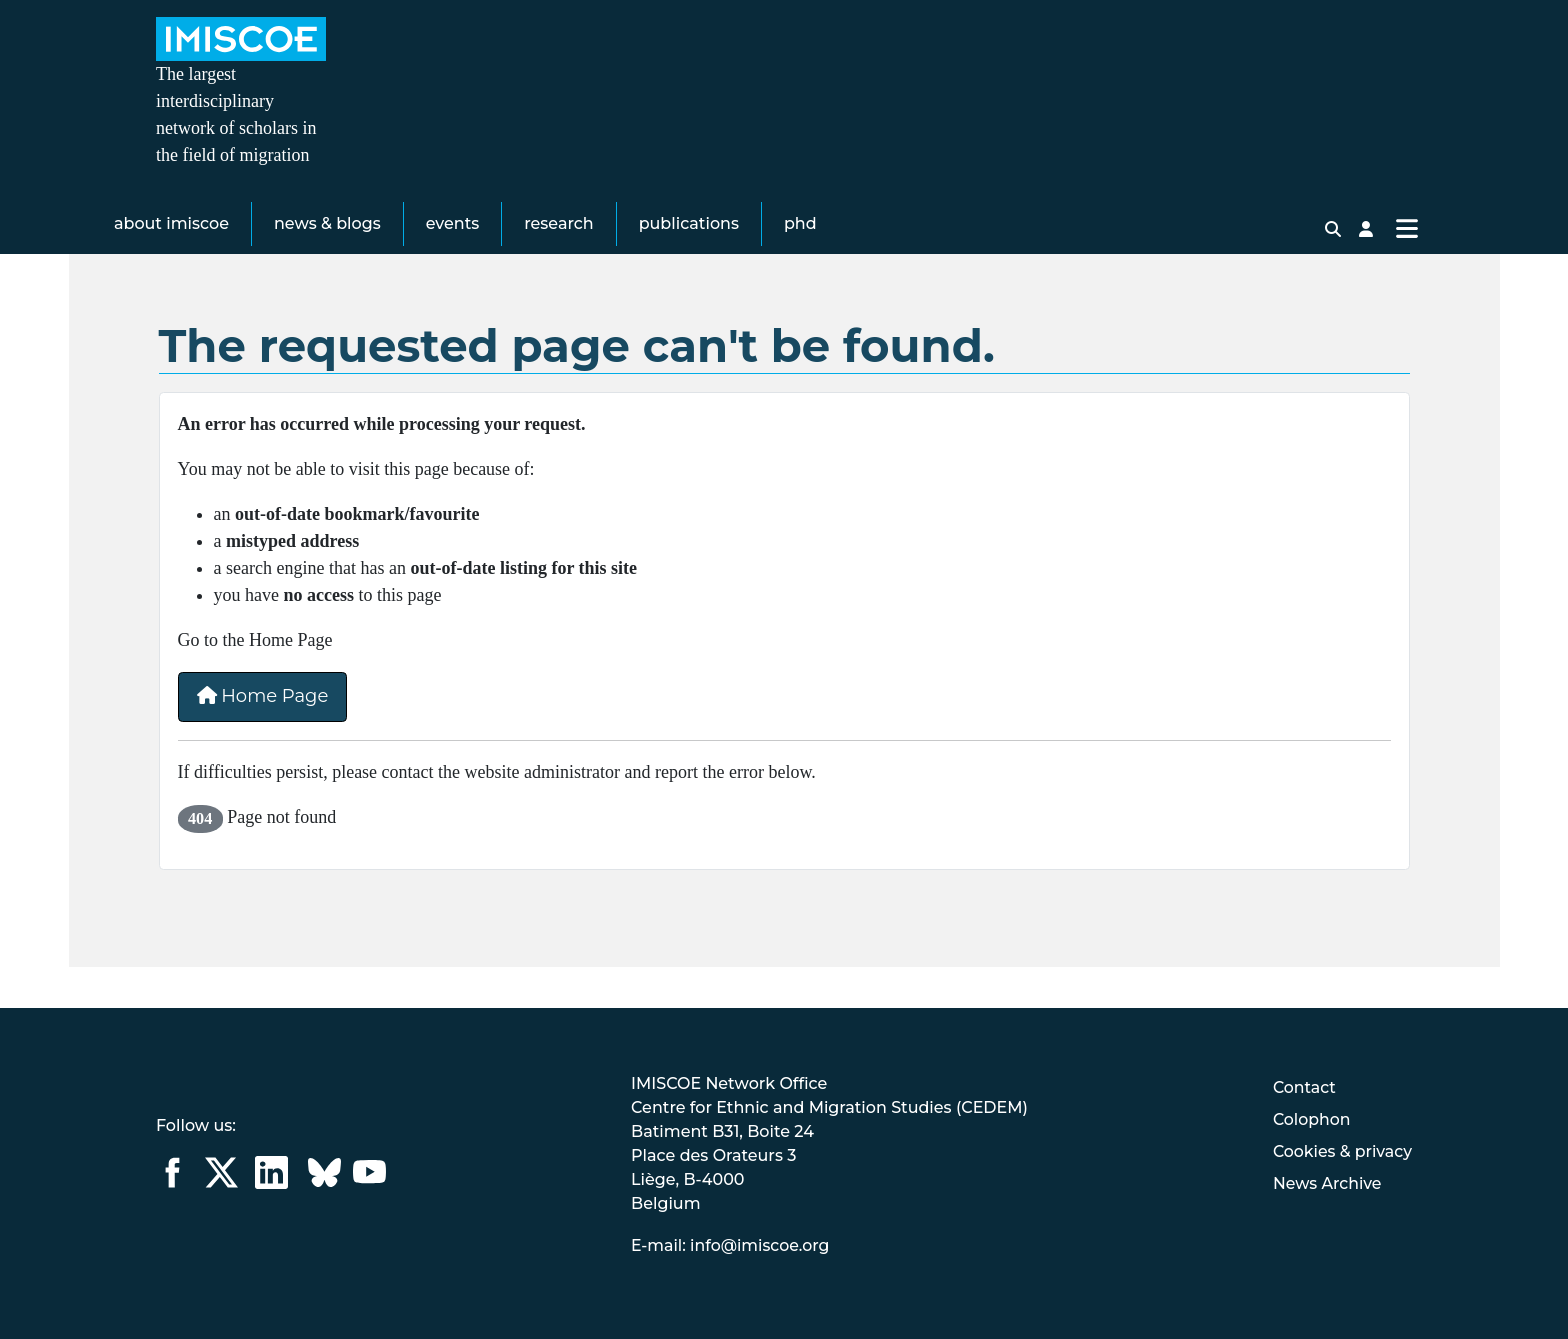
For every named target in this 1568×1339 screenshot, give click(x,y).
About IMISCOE (171, 254)
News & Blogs (327, 254)
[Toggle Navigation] (1406, 260)
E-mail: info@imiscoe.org (730, 1245)
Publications (689, 254)
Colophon (1310, 1119)
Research (558, 254)
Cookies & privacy (1341, 1151)
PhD (800, 254)
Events (453, 254)
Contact (1303, 1087)
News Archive (1326, 1183)
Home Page (263, 738)
